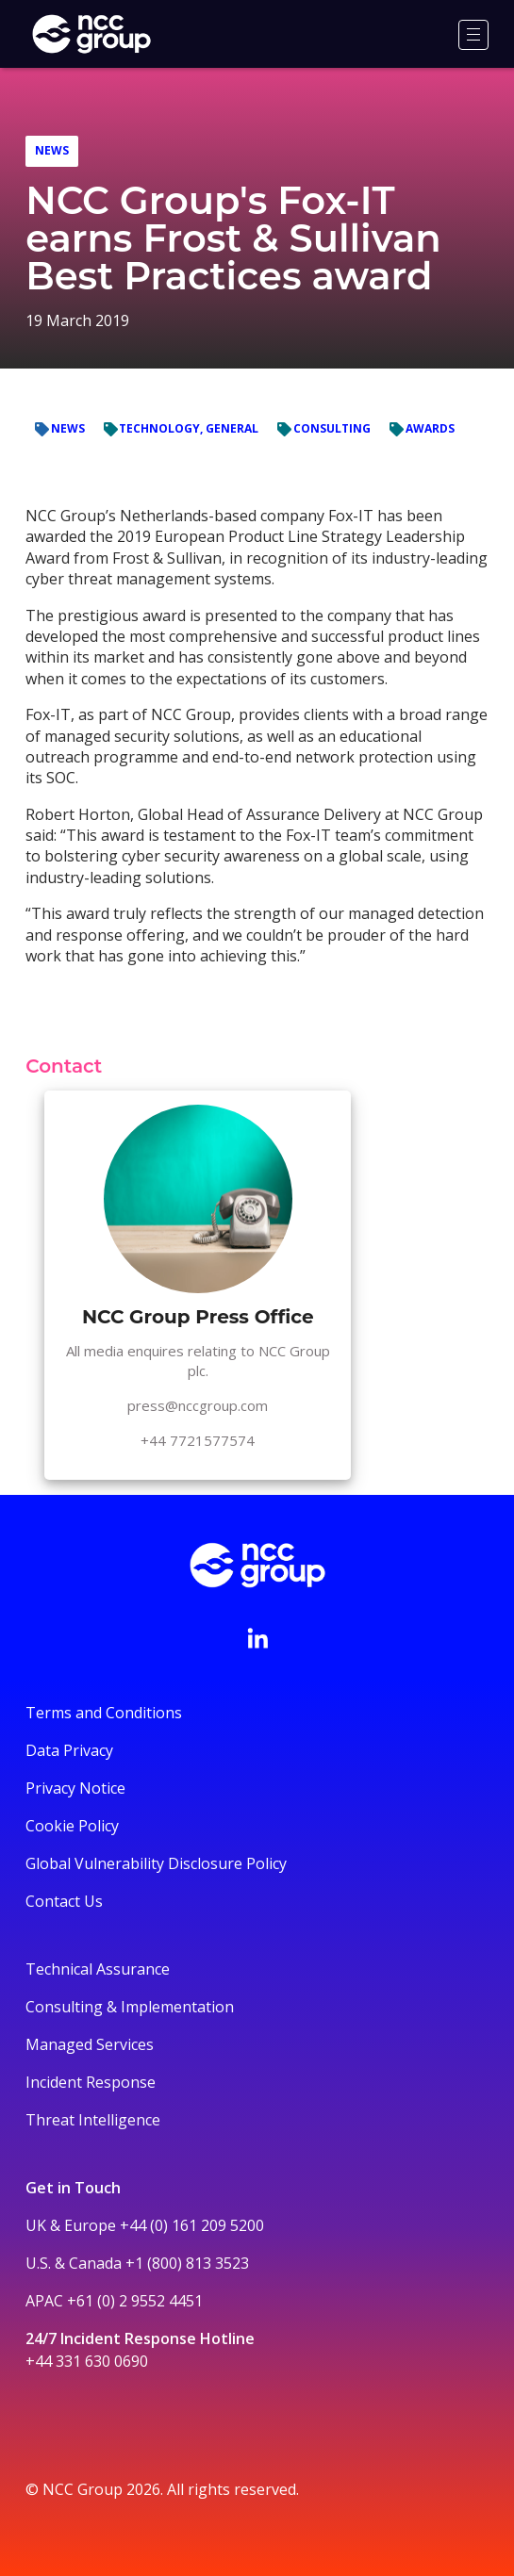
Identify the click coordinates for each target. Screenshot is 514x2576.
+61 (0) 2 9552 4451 (135, 2300)
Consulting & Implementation (129, 2006)
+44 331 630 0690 (86, 2361)
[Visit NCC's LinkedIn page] (257, 1638)
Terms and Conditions (103, 1712)
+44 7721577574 (198, 1440)
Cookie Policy (72, 1825)
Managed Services (89, 2044)
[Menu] (473, 35)
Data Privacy (69, 1750)
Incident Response (90, 2082)
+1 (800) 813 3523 (187, 2263)
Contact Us (64, 1901)
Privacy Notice (75, 1788)
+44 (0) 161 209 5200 (192, 2225)
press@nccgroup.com (197, 1405)
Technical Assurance (97, 1969)
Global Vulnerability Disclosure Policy (156, 1863)
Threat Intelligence (92, 2119)
